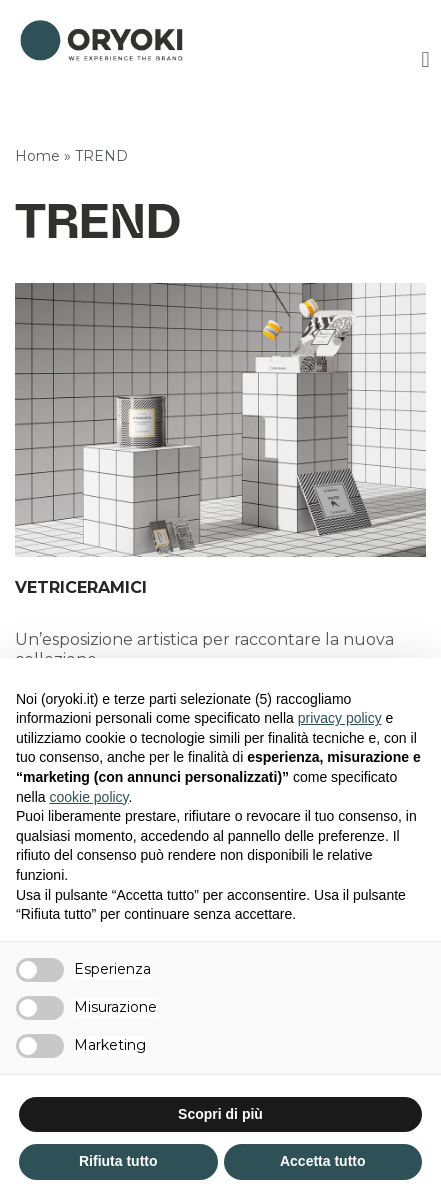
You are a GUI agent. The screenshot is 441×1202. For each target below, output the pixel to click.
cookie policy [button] (88, 797)
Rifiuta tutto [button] (118, 1161)
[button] (425, 60)
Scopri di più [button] (220, 1114)
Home (37, 156)
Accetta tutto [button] (323, 1161)
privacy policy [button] (340, 718)
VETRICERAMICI (81, 587)
